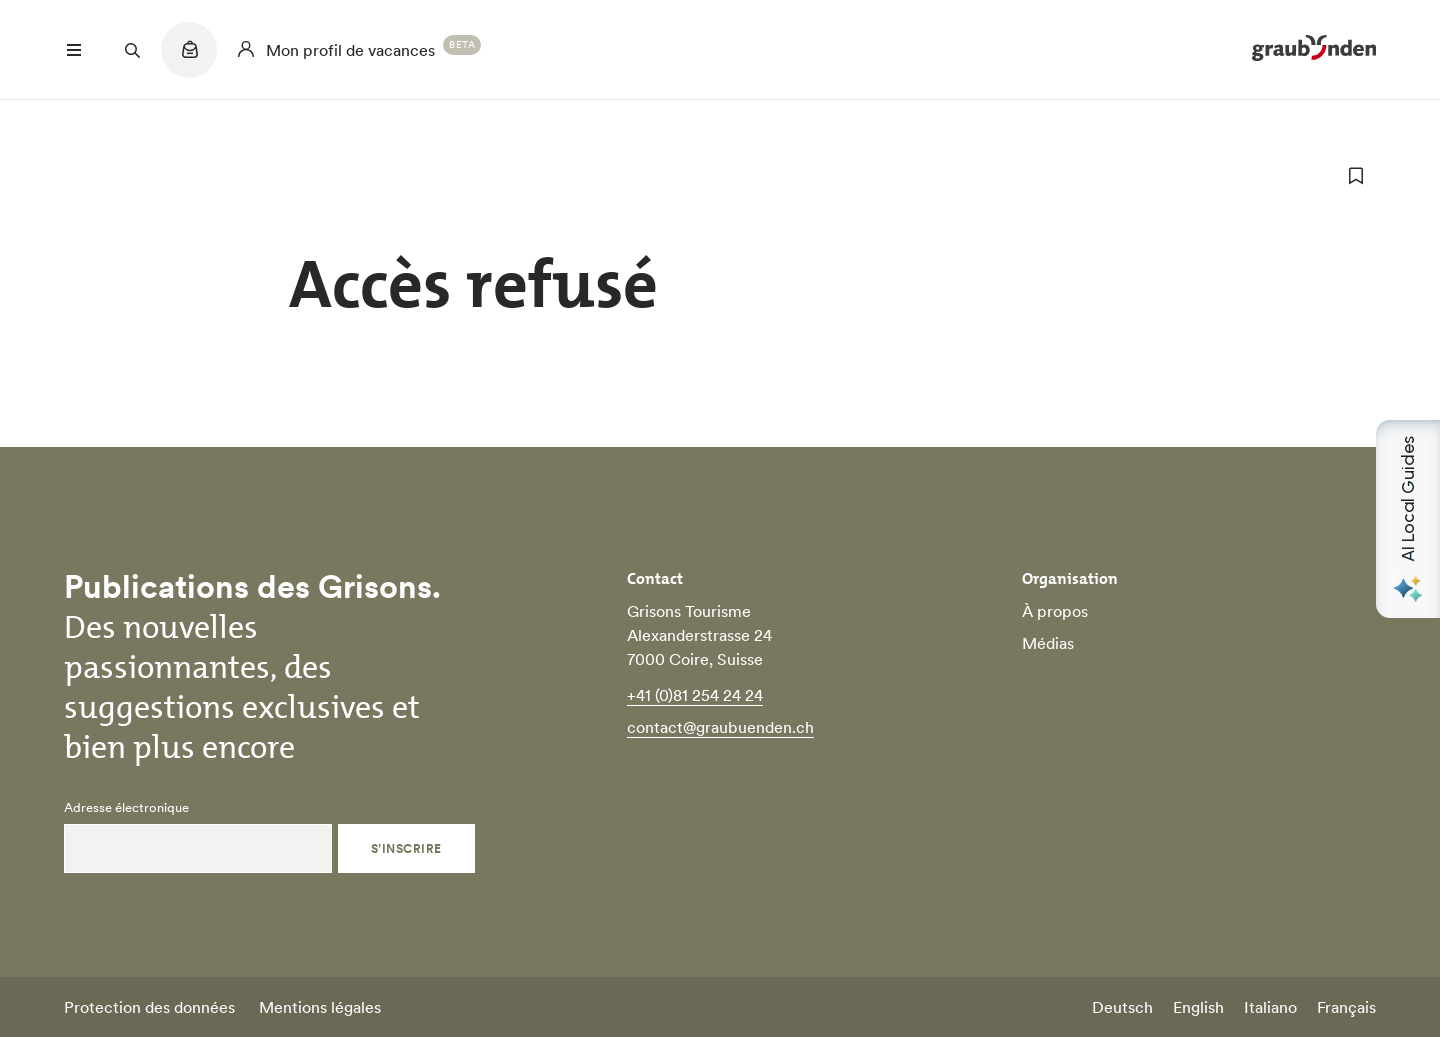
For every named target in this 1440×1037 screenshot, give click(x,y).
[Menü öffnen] (74, 50)
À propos (1055, 611)
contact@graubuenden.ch (720, 727)
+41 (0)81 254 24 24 (695, 695)
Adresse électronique (126, 808)
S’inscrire (406, 848)
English (1198, 1007)
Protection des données (149, 1007)
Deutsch (1122, 1007)
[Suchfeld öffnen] (132, 50)
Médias (1048, 643)
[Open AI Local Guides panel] (1408, 519)
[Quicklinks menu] (189, 60)
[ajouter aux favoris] (1356, 176)
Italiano (1270, 1007)
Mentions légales (320, 1007)
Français (1346, 1007)
